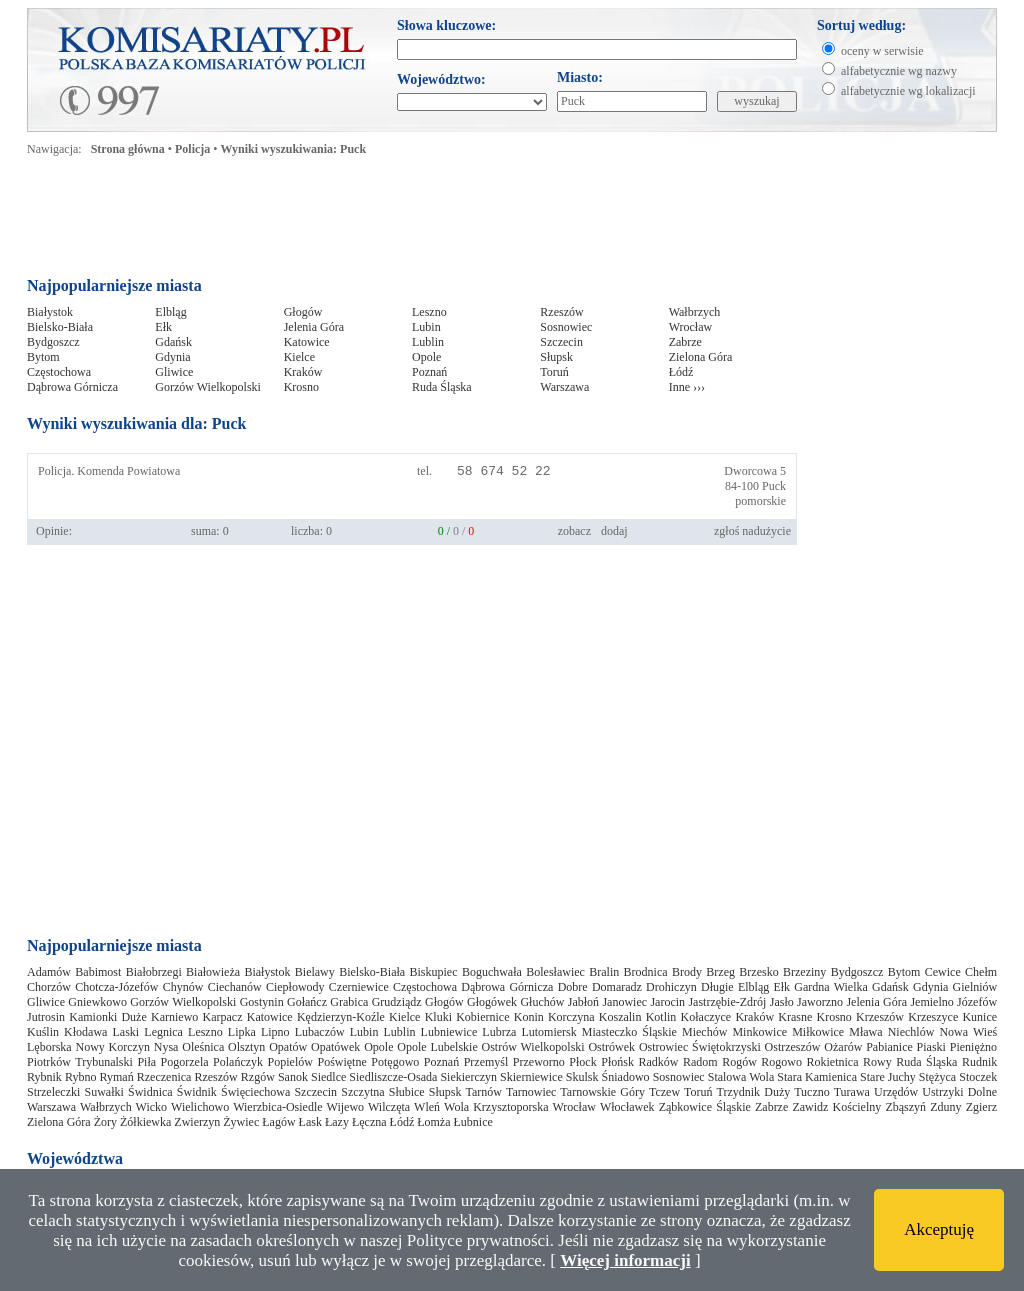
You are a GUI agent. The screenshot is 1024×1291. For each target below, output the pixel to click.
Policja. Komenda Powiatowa (109, 471)
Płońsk (617, 1062)
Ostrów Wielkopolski (533, 1047)
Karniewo (174, 1017)
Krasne (795, 1017)
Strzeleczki (53, 1092)
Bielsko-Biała (60, 327)
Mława (865, 1032)
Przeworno (539, 1062)
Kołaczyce (706, 1017)
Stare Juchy (888, 1077)
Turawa (852, 1092)
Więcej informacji (625, 1260)
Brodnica (646, 972)
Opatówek (335, 1047)
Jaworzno (820, 1002)
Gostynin (262, 1002)
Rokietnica (833, 1062)
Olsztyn (246, 1047)
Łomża (433, 1122)
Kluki (438, 1017)
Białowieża (213, 972)
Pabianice (889, 1047)
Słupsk (556, 357)
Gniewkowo (97, 1002)
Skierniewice (531, 1077)
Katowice (307, 342)
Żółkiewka (145, 1122)
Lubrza (499, 1032)
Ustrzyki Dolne (959, 1092)
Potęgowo (395, 1062)
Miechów (704, 1032)
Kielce (299, 357)
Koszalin (620, 1017)
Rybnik (44, 1077)
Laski (126, 1032)
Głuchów (542, 1002)
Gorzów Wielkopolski (208, 387)
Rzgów (258, 1077)
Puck (774, 486)
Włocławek (627, 1107)
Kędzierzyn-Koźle (341, 1017)
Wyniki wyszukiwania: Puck (294, 149)
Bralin (604, 972)
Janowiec (624, 1002)
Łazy (337, 1122)
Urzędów (896, 1092)
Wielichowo (200, 1107)
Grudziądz (397, 1002)
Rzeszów (561, 312)
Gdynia (172, 357)
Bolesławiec (555, 972)
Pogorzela (185, 1062)
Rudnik (979, 1062)
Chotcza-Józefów (116, 987)
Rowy (877, 1062)
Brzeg (720, 972)
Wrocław (691, 327)
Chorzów (49, 987)
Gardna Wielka (831, 987)
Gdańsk (173, 342)
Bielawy (315, 972)
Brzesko (758, 972)
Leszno (429, 312)
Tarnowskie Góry (602, 1092)
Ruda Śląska (442, 387)
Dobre (573, 987)
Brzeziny (804, 972)
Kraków (303, 372)
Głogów (303, 312)
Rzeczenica (164, 1077)
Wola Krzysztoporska (496, 1107)
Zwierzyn (197, 1122)
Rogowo (781, 1062)
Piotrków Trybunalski (80, 1062)
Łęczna (369, 1122)
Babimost (98, 972)
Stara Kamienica (817, 1077)
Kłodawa (85, 1032)
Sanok (293, 1077)
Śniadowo (626, 1077)
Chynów (183, 987)
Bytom (43, 357)
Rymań (117, 1077)
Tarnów (484, 1092)
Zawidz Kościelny (836, 1107)
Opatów (288, 1047)
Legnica (163, 1032)
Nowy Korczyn (112, 1047)
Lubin (426, 327)
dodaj (614, 531)
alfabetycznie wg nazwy (899, 71)
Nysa (166, 1047)
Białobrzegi (154, 972)
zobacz (574, 531)
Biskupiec (434, 972)
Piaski (931, 1047)
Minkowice (759, 1032)
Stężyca (937, 1077)
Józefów (977, 1002)
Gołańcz (307, 1002)
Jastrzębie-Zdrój (727, 1002)
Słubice (407, 1092)
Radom (700, 1062)
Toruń (554, 372)
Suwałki (103, 1092)
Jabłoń (583, 1002)
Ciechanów (235, 987)
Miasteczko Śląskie (629, 1032)
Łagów (278, 1122)
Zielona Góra (701, 357)
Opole (426, 357)
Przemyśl (486, 1062)
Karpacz (223, 1017)
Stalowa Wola (741, 1077)
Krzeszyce (933, 1017)
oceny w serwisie (882, 51)
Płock (582, 1062)
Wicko (152, 1107)
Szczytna (362, 1092)
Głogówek (492, 1002)
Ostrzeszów (793, 1047)
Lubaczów (320, 1032)
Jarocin (667, 1002)
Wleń (427, 1107)
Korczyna (571, 1017)
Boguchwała (492, 972)
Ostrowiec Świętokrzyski (700, 1047)
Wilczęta (389, 1107)
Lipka (242, 1032)
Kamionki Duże (108, 1017)
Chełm (981, 972)
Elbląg (170, 312)
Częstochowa (59, 372)
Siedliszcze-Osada (393, 1077)
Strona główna (128, 149)
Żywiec (241, 1122)
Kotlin (661, 1017)
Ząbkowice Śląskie (705, 1107)
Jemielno (931, 1002)
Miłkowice (818, 1032)
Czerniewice (359, 987)
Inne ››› (687, 387)
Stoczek (978, 1077)
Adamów (49, 972)
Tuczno (812, 1092)
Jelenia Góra (314, 327)
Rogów (739, 1062)
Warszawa (564, 387)
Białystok (50, 312)
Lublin (428, 342)
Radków (658, 1062)
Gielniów (975, 987)
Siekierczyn (468, 1077)
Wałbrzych (695, 312)
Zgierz (981, 1107)
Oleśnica (203, 1047)
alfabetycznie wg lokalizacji (908, 91)
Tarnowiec (531, 1092)
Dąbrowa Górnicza (72, 387)
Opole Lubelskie (437, 1047)
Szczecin (561, 342)
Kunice (979, 1017)
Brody (687, 972)
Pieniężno (973, 1047)
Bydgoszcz (53, 342)
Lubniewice (449, 1032)
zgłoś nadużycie (752, 531)
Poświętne (341, 1062)
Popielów (290, 1062)
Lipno (275, 1032)
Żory (105, 1122)
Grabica (349, 1002)
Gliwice (174, 372)
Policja (192, 149)
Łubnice (473, 1122)
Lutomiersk (548, 1032)
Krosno (301, 387)
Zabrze (685, 342)
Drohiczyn (671, 987)
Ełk (163, 327)
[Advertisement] (411, 222)
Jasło (782, 1002)
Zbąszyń (905, 1107)
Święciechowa (255, 1092)
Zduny (945, 1107)
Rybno (81, 1077)
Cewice (943, 972)
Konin (529, 1017)
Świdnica (150, 1092)
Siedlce (328, 1077)
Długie (717, 987)
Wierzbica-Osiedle (277, 1107)
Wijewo (346, 1107)
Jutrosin (46, 1017)
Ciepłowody (295, 987)
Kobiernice (482, 1017)
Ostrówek (611, 1047)
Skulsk (582, 1077)
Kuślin (43, 1032)
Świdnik (197, 1092)
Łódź (681, 372)
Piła (146, 1062)
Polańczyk (238, 1062)
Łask (310, 1122)
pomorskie (760, 501)
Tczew (664, 1092)
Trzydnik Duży (754, 1092)
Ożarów (843, 1047)
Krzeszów (880, 1017)
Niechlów (911, 1032)
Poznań (429, 372)
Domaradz (617, 987)
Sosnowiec (566, 327)
